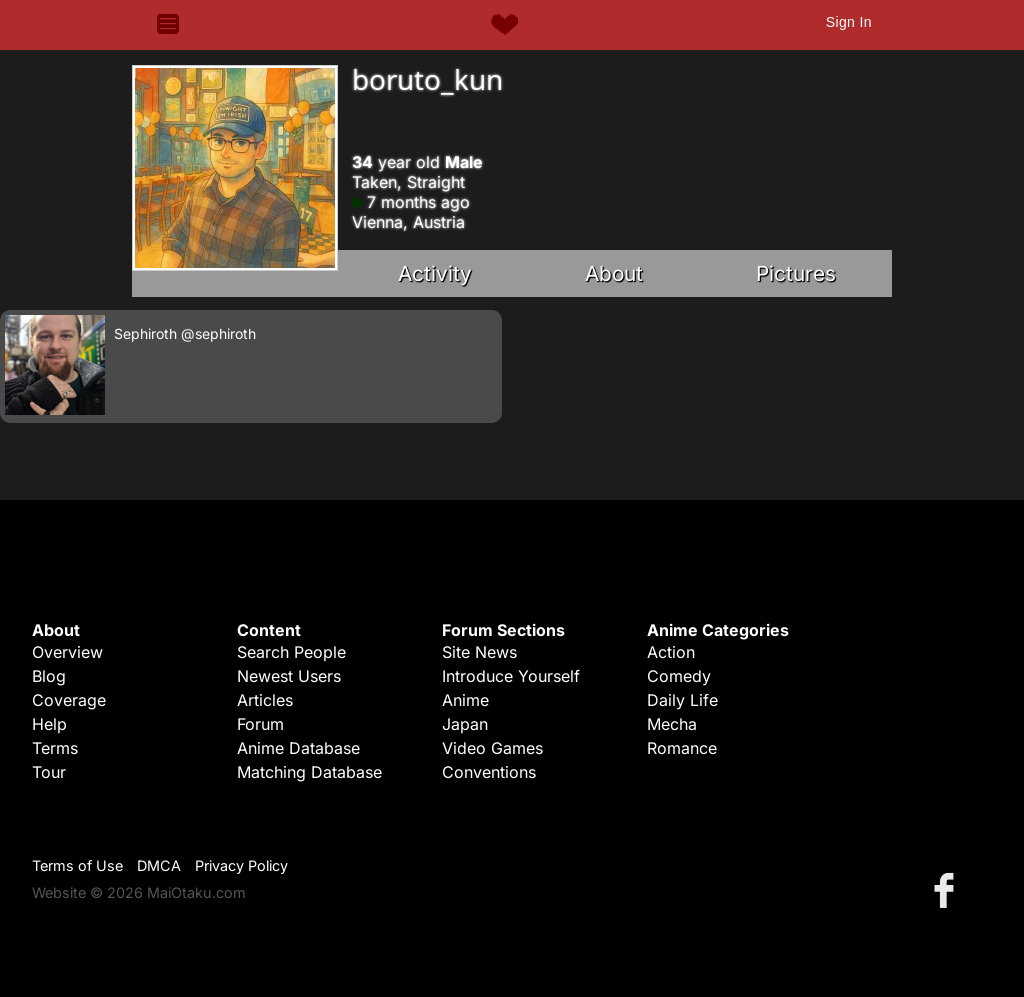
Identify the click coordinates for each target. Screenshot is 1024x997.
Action (671, 652)
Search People (291, 652)
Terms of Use (77, 865)
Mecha (672, 724)
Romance (682, 748)
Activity (435, 273)
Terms (55, 748)
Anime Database (298, 748)
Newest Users (289, 676)
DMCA (159, 865)
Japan (465, 724)
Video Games (492, 748)
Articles (265, 700)
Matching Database (309, 772)
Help (49, 724)
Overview (67, 652)
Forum (260, 724)
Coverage (69, 700)
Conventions (489, 772)
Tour (49, 772)
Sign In (849, 22)
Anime (465, 700)
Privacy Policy (241, 865)
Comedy (679, 676)
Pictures (796, 273)
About (614, 273)
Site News (479, 652)
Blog (49, 676)
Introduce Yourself (511, 676)
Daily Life (682, 700)
